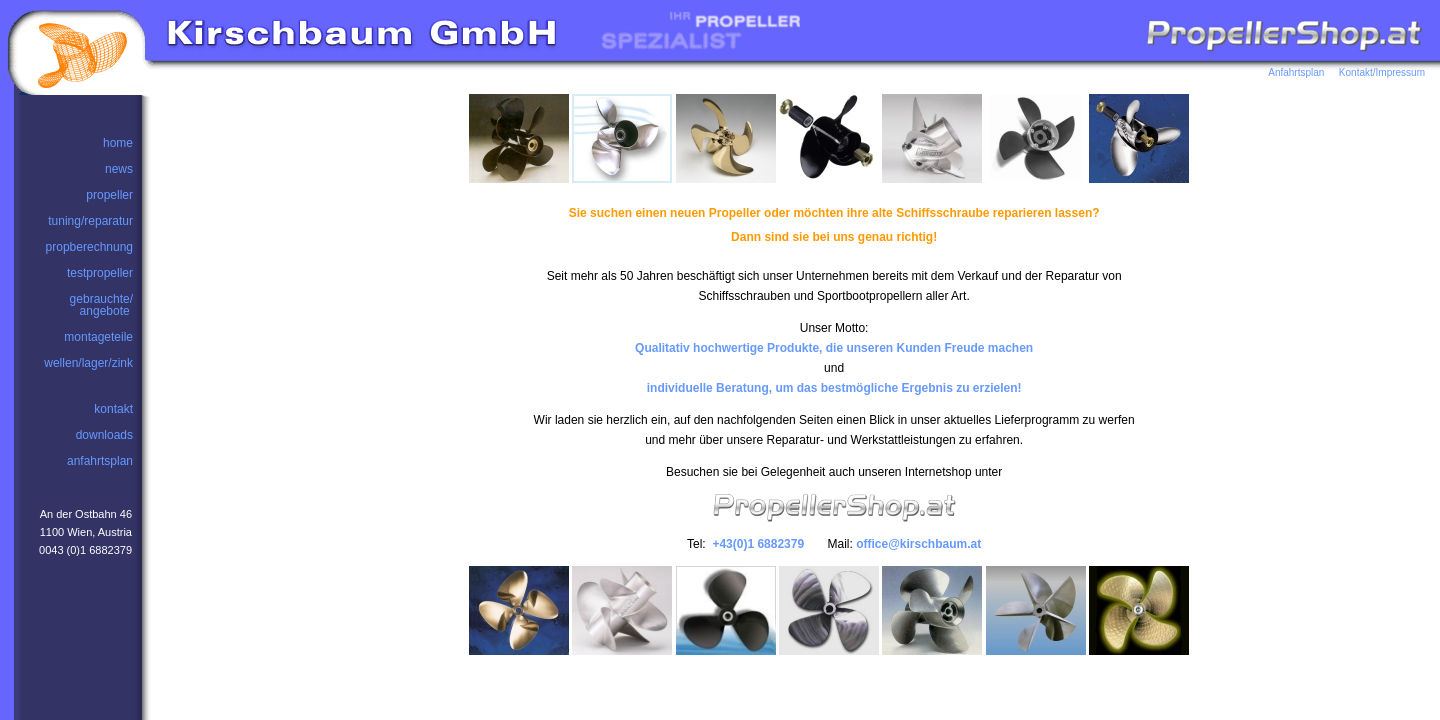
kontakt (113, 409)
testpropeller (100, 273)
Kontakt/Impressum (1382, 72)
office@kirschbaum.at (918, 544)
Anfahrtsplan (1301, 72)
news (119, 169)
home (118, 143)
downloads (104, 435)
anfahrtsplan (100, 461)
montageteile (98, 337)
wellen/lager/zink (88, 363)
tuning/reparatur (90, 221)
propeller (109, 195)
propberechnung (89, 247)
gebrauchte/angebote (101, 305)
